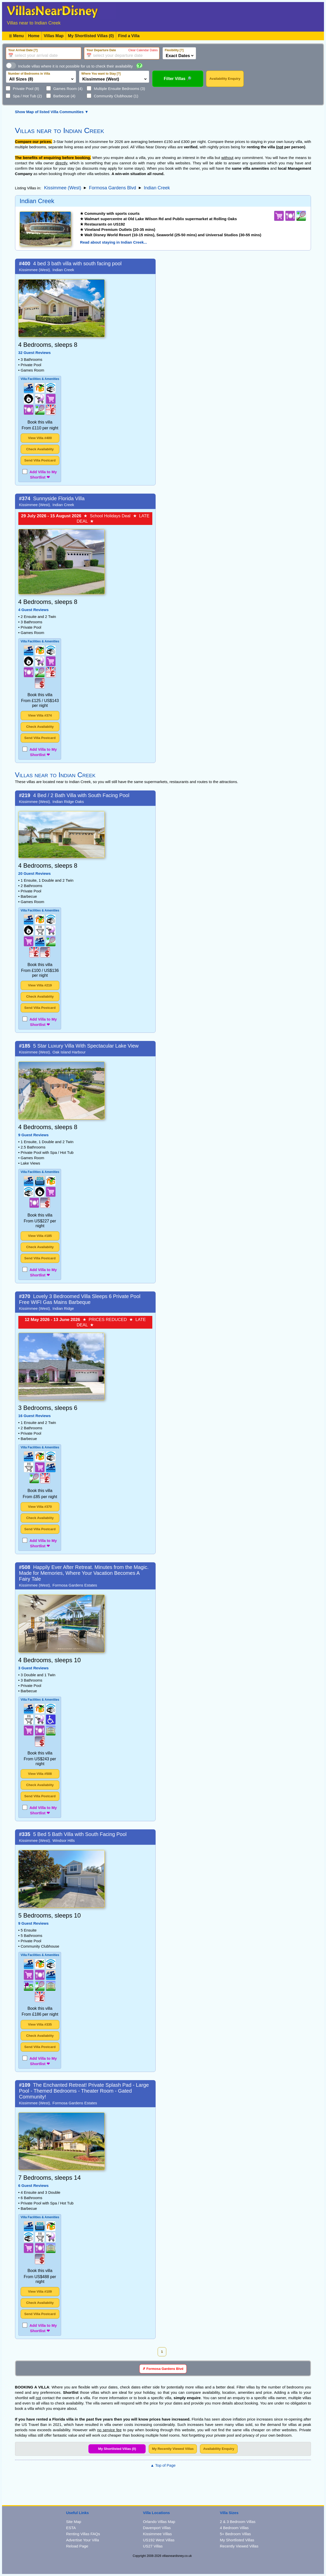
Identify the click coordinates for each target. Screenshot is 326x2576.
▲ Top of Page (163, 2465)
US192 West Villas (158, 2540)
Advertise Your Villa (82, 2540)
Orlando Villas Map (159, 2521)
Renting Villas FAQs (83, 2534)
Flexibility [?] (174, 50)
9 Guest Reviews (33, 1135)
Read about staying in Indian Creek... (113, 242)
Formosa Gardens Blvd (112, 187)
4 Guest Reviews (33, 609)
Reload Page (77, 2546)
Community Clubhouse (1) (116, 96)
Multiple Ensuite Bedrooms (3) (119, 88)
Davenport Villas (157, 2528)
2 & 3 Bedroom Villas (237, 2521)
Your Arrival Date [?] (22, 50)
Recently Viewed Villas (239, 2546)
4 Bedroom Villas (234, 2528)
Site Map (73, 2521)
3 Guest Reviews (33, 1668)
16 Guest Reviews (34, 1416)
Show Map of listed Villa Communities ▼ (52, 112)
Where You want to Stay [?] (100, 73)
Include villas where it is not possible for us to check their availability (75, 66)
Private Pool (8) (26, 88)
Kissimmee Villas (157, 2534)
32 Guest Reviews (34, 352)
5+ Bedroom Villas (235, 2534)
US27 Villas (152, 2546)
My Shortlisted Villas (237, 2540)
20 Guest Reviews (34, 873)
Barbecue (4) (64, 96)
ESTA (71, 2528)
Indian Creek (157, 187)
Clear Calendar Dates (143, 50)
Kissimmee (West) (62, 187)
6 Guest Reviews (33, 2185)
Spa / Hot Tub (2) (27, 96)
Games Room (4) (68, 88)
